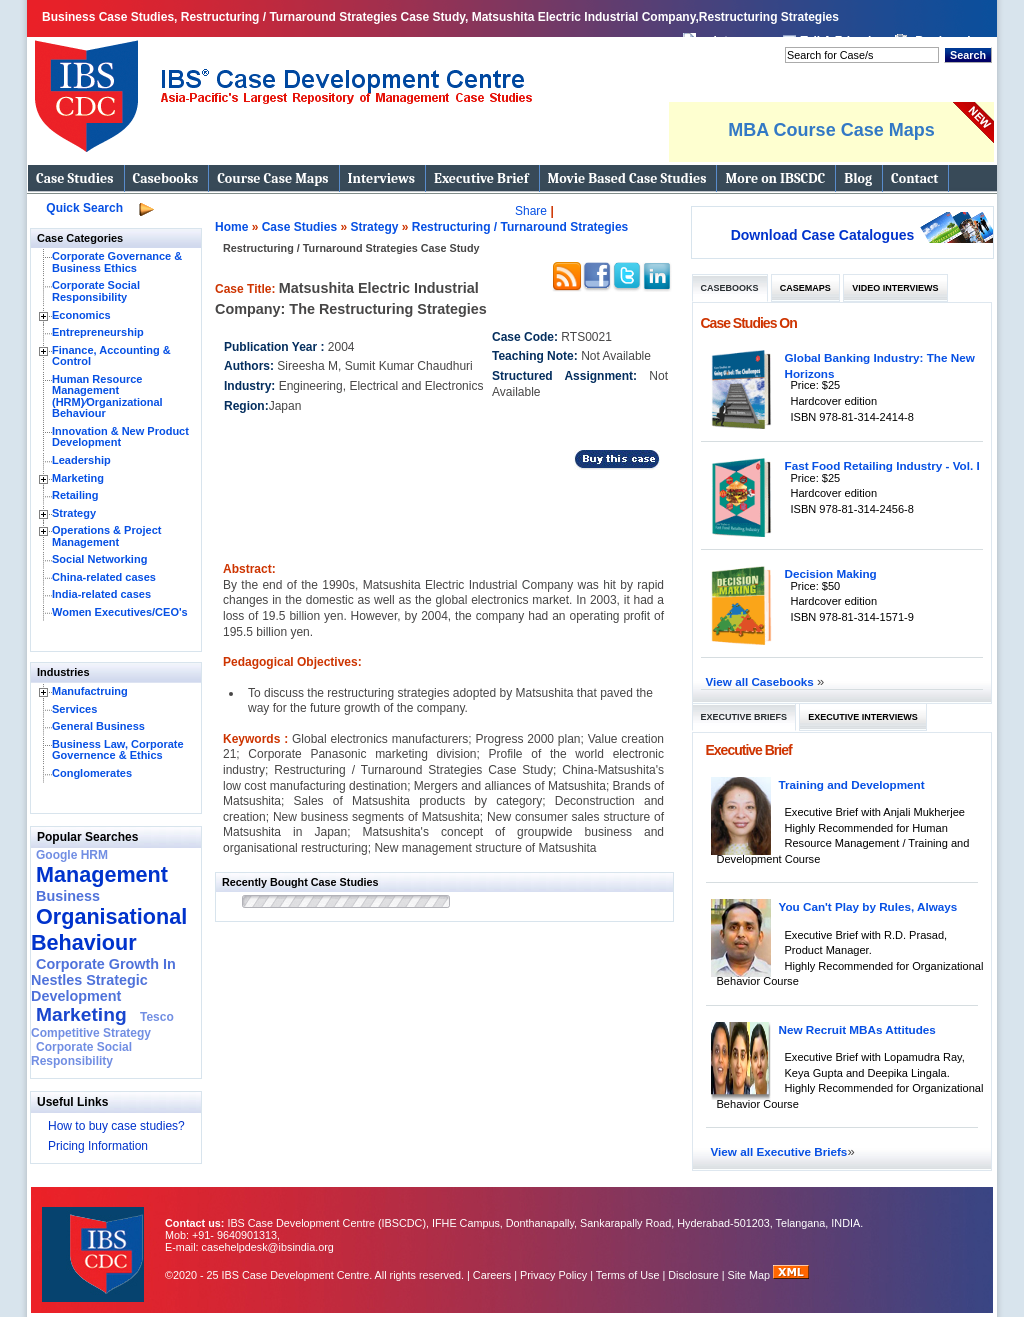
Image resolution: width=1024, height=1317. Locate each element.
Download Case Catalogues (823, 235)
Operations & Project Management (106, 536)
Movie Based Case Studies (627, 178)
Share (531, 211)
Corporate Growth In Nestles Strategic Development (103, 980)
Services (74, 709)
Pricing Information (98, 1146)
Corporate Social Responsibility (96, 291)
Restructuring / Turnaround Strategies (520, 227)
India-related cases (101, 594)
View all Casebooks (762, 681)
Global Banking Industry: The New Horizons (880, 365)
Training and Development (852, 784)
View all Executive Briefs (779, 1151)
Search (968, 55)
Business (68, 896)
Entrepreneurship (98, 332)
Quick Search (84, 208)
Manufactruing (90, 691)
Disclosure (693, 1275)
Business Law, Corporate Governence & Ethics (118, 750)
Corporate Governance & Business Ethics (117, 262)
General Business (98, 726)
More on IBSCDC (775, 178)
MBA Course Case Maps (831, 130)
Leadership (81, 460)
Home (231, 227)
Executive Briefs (744, 717)
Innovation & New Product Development (120, 437)
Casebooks (166, 178)
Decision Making (831, 573)
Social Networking (99, 559)
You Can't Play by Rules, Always (868, 906)
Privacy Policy (553, 1275)
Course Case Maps (272, 178)
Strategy (74, 513)
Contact (914, 178)
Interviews (381, 178)
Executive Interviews (862, 717)
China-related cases (104, 577)
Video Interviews (895, 288)
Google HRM (72, 855)
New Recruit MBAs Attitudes (857, 1029)
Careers (492, 1275)
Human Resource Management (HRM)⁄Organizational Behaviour (107, 396)
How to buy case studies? (116, 1126)
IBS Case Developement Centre (95, 1241)
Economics (81, 315)
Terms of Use (628, 1275)
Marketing (78, 478)
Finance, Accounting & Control (111, 356)
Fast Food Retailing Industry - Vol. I (882, 465)
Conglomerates (92, 773)
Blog (858, 178)
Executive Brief (481, 178)
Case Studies (75, 178)
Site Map (751, 1275)
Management (102, 874)
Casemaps (805, 288)
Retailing (75, 495)
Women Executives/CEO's (120, 612)
